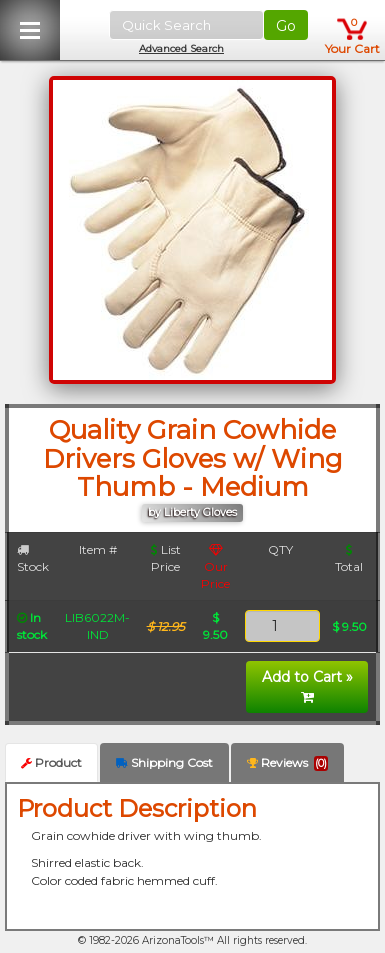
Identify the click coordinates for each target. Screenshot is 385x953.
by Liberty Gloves (192, 512)
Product (51, 762)
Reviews (287, 763)
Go (286, 26)
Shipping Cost (164, 762)
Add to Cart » (307, 686)
